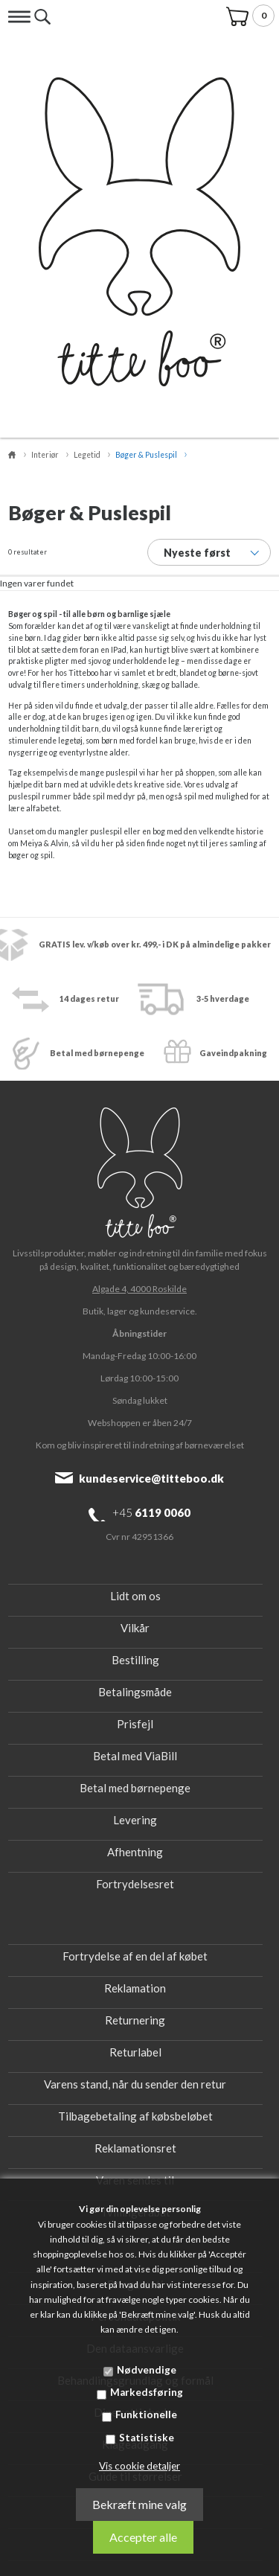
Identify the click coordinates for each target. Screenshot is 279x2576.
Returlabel (135, 2052)
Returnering (135, 2020)
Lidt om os (135, 1595)
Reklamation (135, 1988)
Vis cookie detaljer (139, 2466)
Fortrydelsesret (135, 1884)
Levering (135, 1819)
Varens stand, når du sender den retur (135, 2084)
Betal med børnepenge (135, 1787)
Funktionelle (146, 2414)
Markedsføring (146, 2392)
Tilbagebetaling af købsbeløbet (135, 2116)
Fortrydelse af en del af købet (135, 1956)
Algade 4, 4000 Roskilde (139, 1288)
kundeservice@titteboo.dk (151, 1478)
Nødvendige (146, 2370)
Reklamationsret (135, 2148)
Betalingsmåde (135, 1691)
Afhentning (135, 1852)
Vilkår (135, 1627)
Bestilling (135, 1659)
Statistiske (146, 2438)
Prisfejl (135, 1723)
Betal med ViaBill (135, 1755)
